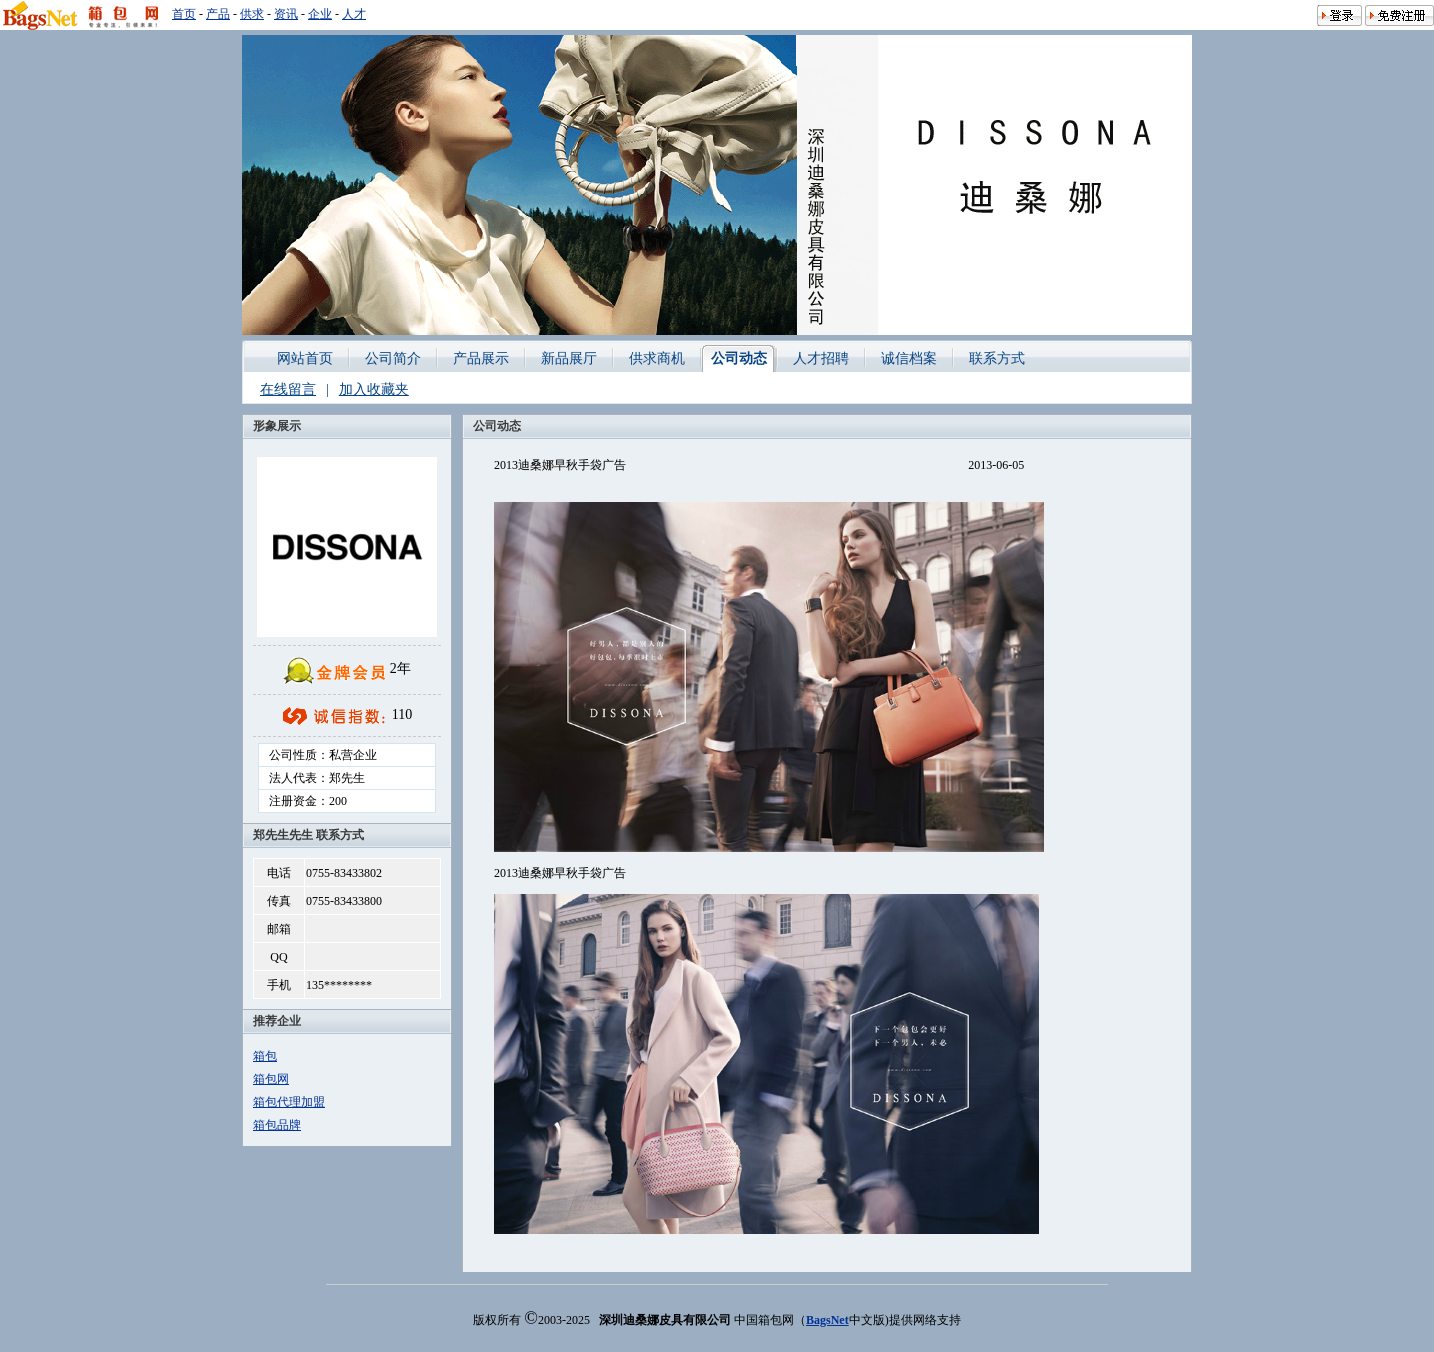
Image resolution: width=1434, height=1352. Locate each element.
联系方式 (997, 358)
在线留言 (288, 389)
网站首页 (305, 358)
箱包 (265, 1056)
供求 (252, 14)
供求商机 (657, 358)
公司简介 (393, 358)
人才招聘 (821, 358)
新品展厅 (569, 358)
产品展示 (481, 358)
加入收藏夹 (374, 389)
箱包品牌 (277, 1125)
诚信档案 (909, 358)
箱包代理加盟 (289, 1102)
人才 (354, 14)
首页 (184, 14)
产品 (218, 14)
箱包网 (271, 1079)
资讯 (286, 14)
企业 (320, 14)
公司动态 (739, 358)
